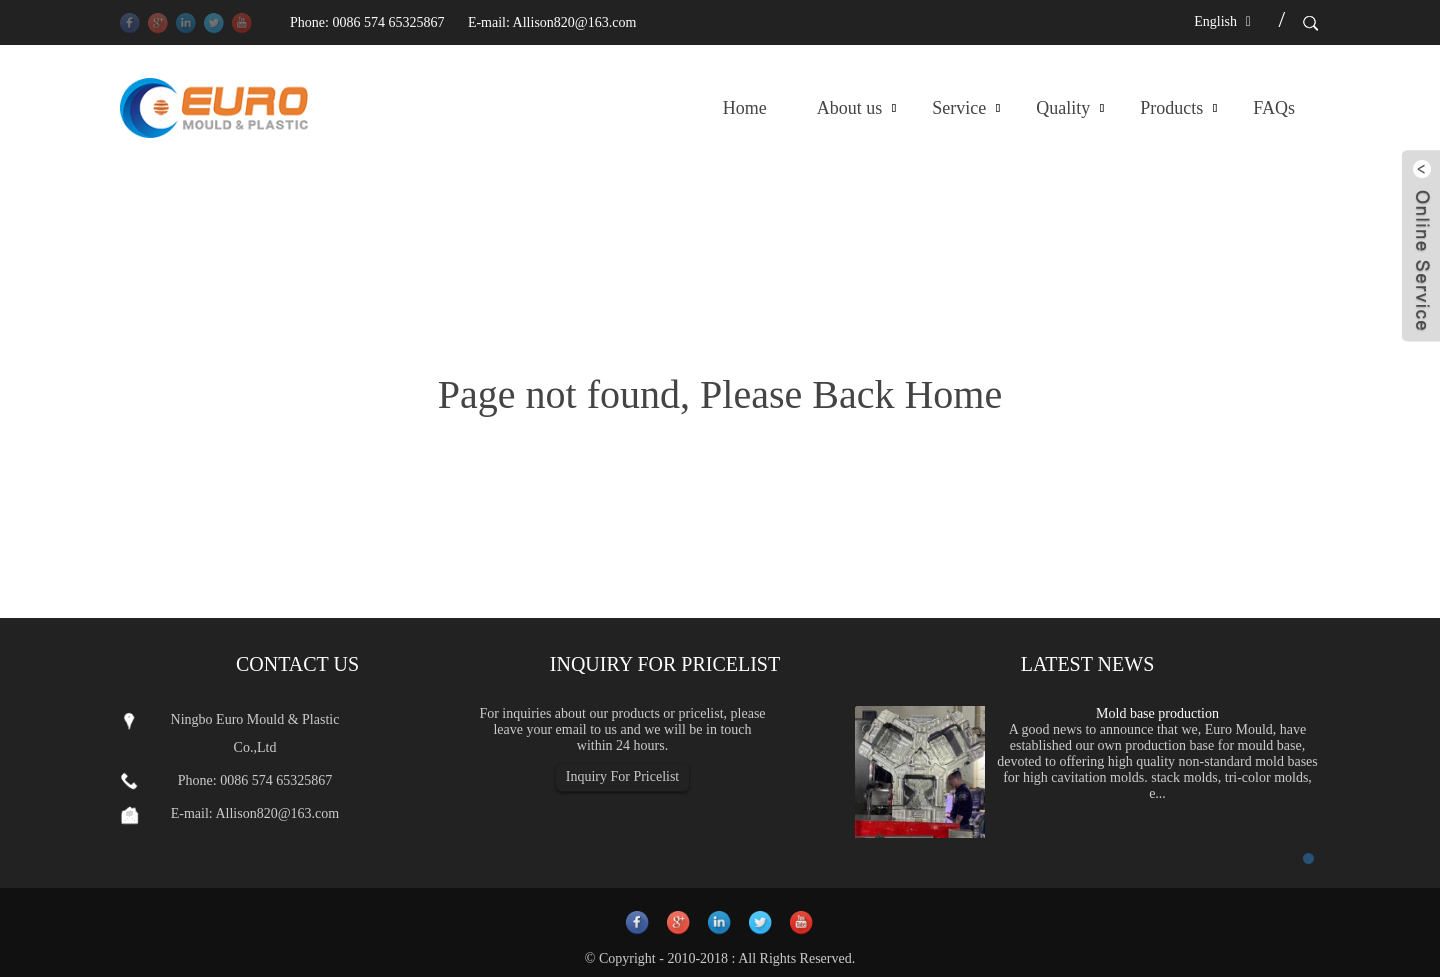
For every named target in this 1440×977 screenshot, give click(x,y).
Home (745, 108)
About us (850, 108)
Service (959, 108)
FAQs (1274, 108)
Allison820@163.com (575, 22)
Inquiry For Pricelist (623, 776)
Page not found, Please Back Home (720, 394)
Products (1171, 108)
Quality (1063, 108)
